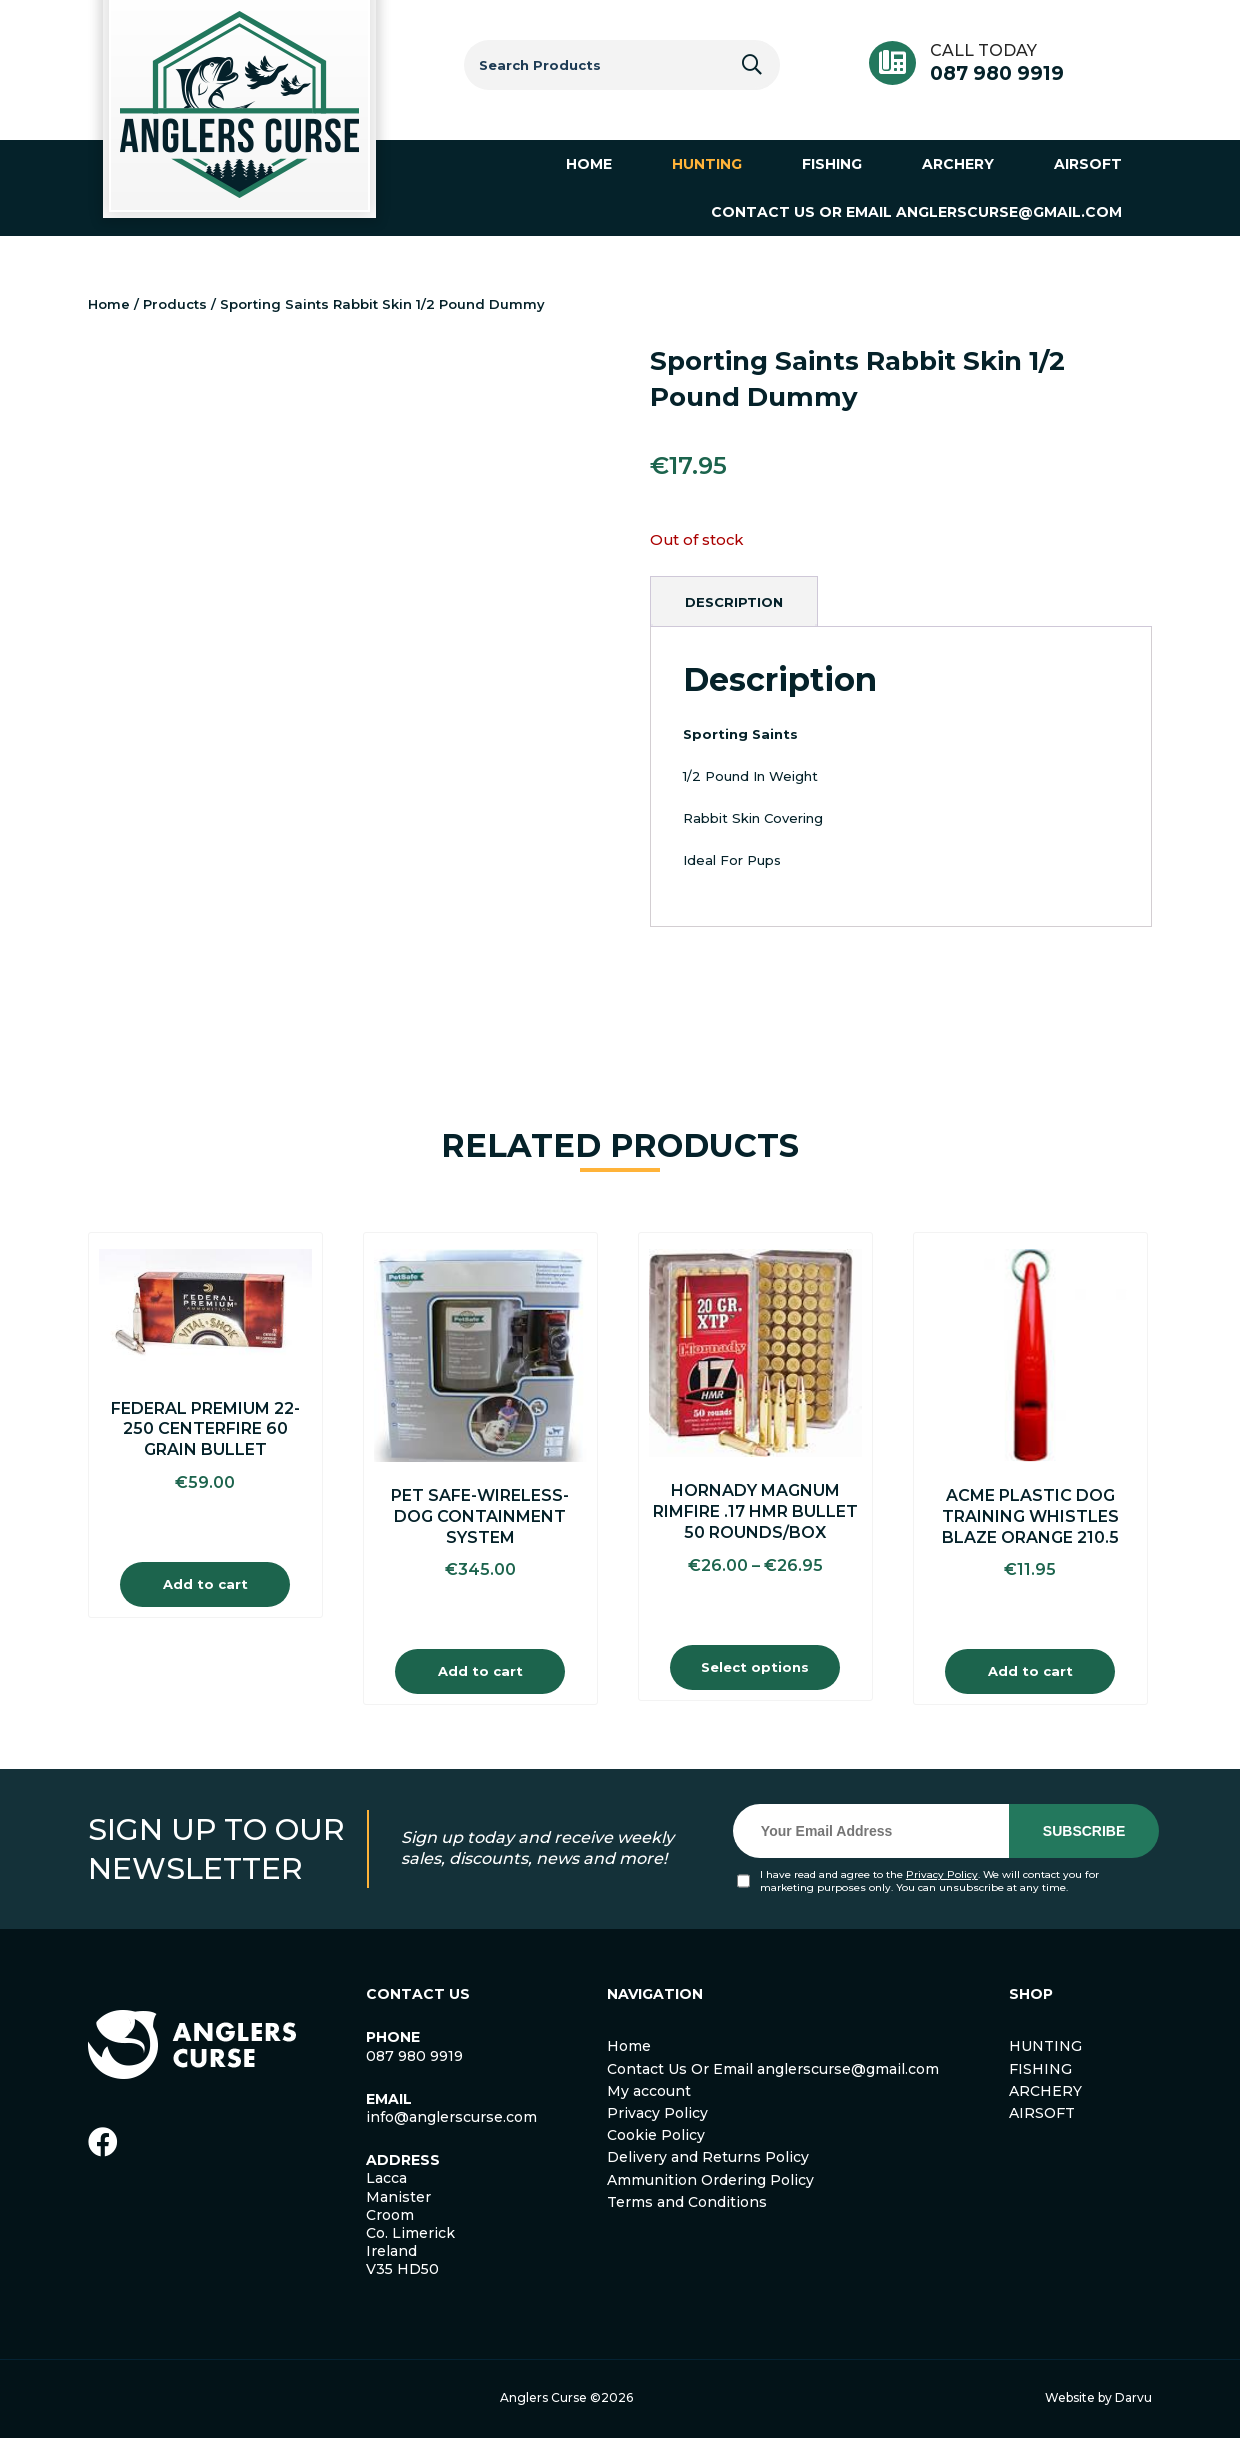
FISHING (1040, 2069)
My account (649, 2091)
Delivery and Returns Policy (708, 2157)
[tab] (734, 602)
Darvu (1133, 2397)
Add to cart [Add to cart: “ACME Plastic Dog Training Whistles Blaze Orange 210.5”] (1030, 1671)
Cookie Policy (656, 2135)
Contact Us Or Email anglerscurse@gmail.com (773, 2069)
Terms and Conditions (687, 2202)
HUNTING (1045, 2046)
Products (175, 304)
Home (109, 304)
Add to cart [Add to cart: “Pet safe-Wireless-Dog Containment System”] (480, 1671)
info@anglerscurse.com (451, 2117)
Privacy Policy (942, 1874)
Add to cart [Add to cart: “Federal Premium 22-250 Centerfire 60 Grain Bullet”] (205, 1584)
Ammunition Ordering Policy (710, 2180)
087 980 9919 (997, 73)
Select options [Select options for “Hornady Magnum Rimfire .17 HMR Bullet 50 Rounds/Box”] (755, 1667)
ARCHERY (1045, 2091)
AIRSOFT (1042, 2113)
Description (734, 602)
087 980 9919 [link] (414, 2056)
